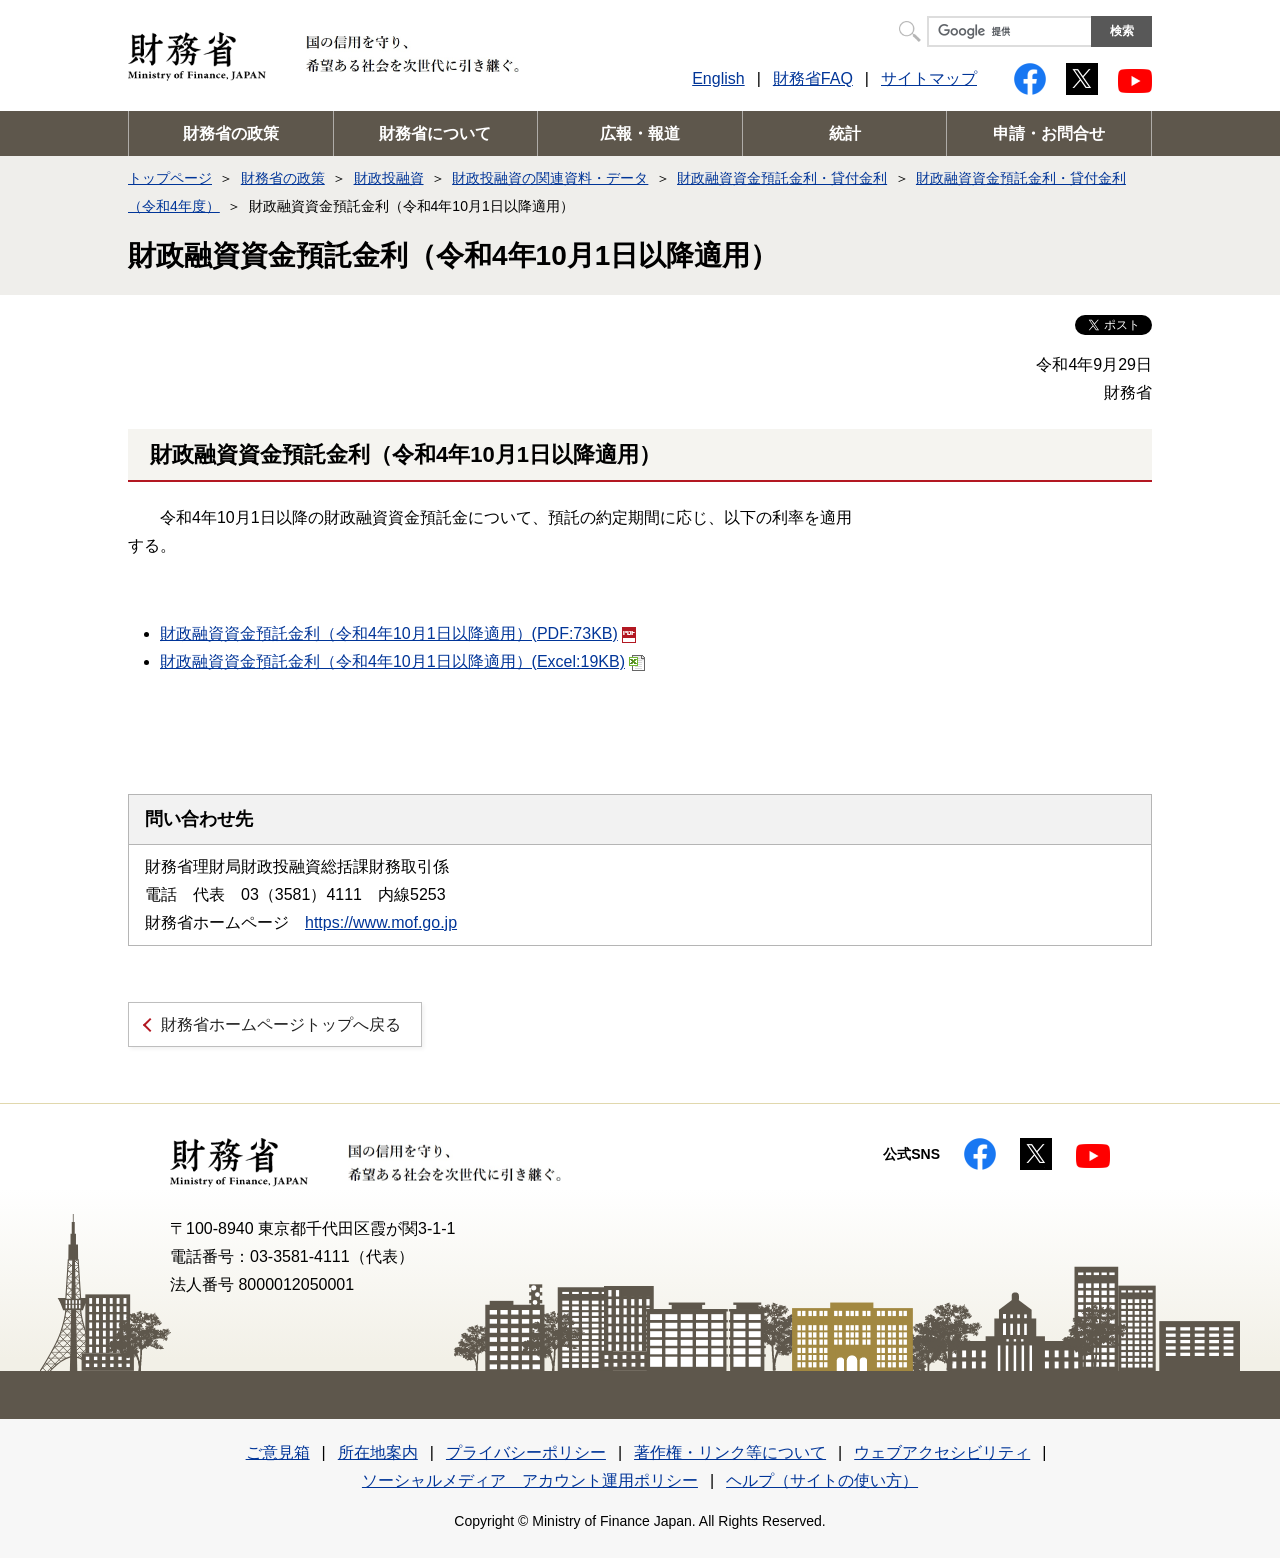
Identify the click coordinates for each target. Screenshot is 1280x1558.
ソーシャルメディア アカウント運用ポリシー (530, 1480)
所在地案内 (378, 1452)
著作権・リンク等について (730, 1452)
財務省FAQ (813, 78)
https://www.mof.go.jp (381, 922)
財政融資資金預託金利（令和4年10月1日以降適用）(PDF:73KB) (398, 633)
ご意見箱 (278, 1452)
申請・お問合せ (1049, 133)
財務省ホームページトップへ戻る (281, 1024)
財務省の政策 (231, 133)
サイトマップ (929, 78)
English (718, 78)
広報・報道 (640, 133)
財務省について (435, 133)
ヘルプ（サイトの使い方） (822, 1480)
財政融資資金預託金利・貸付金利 (782, 178)
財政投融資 (389, 178)
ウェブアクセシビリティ (942, 1452)
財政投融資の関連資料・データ (550, 178)
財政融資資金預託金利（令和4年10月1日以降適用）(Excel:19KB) (402, 661)
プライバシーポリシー (526, 1452)
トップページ (170, 178)
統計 (845, 133)
